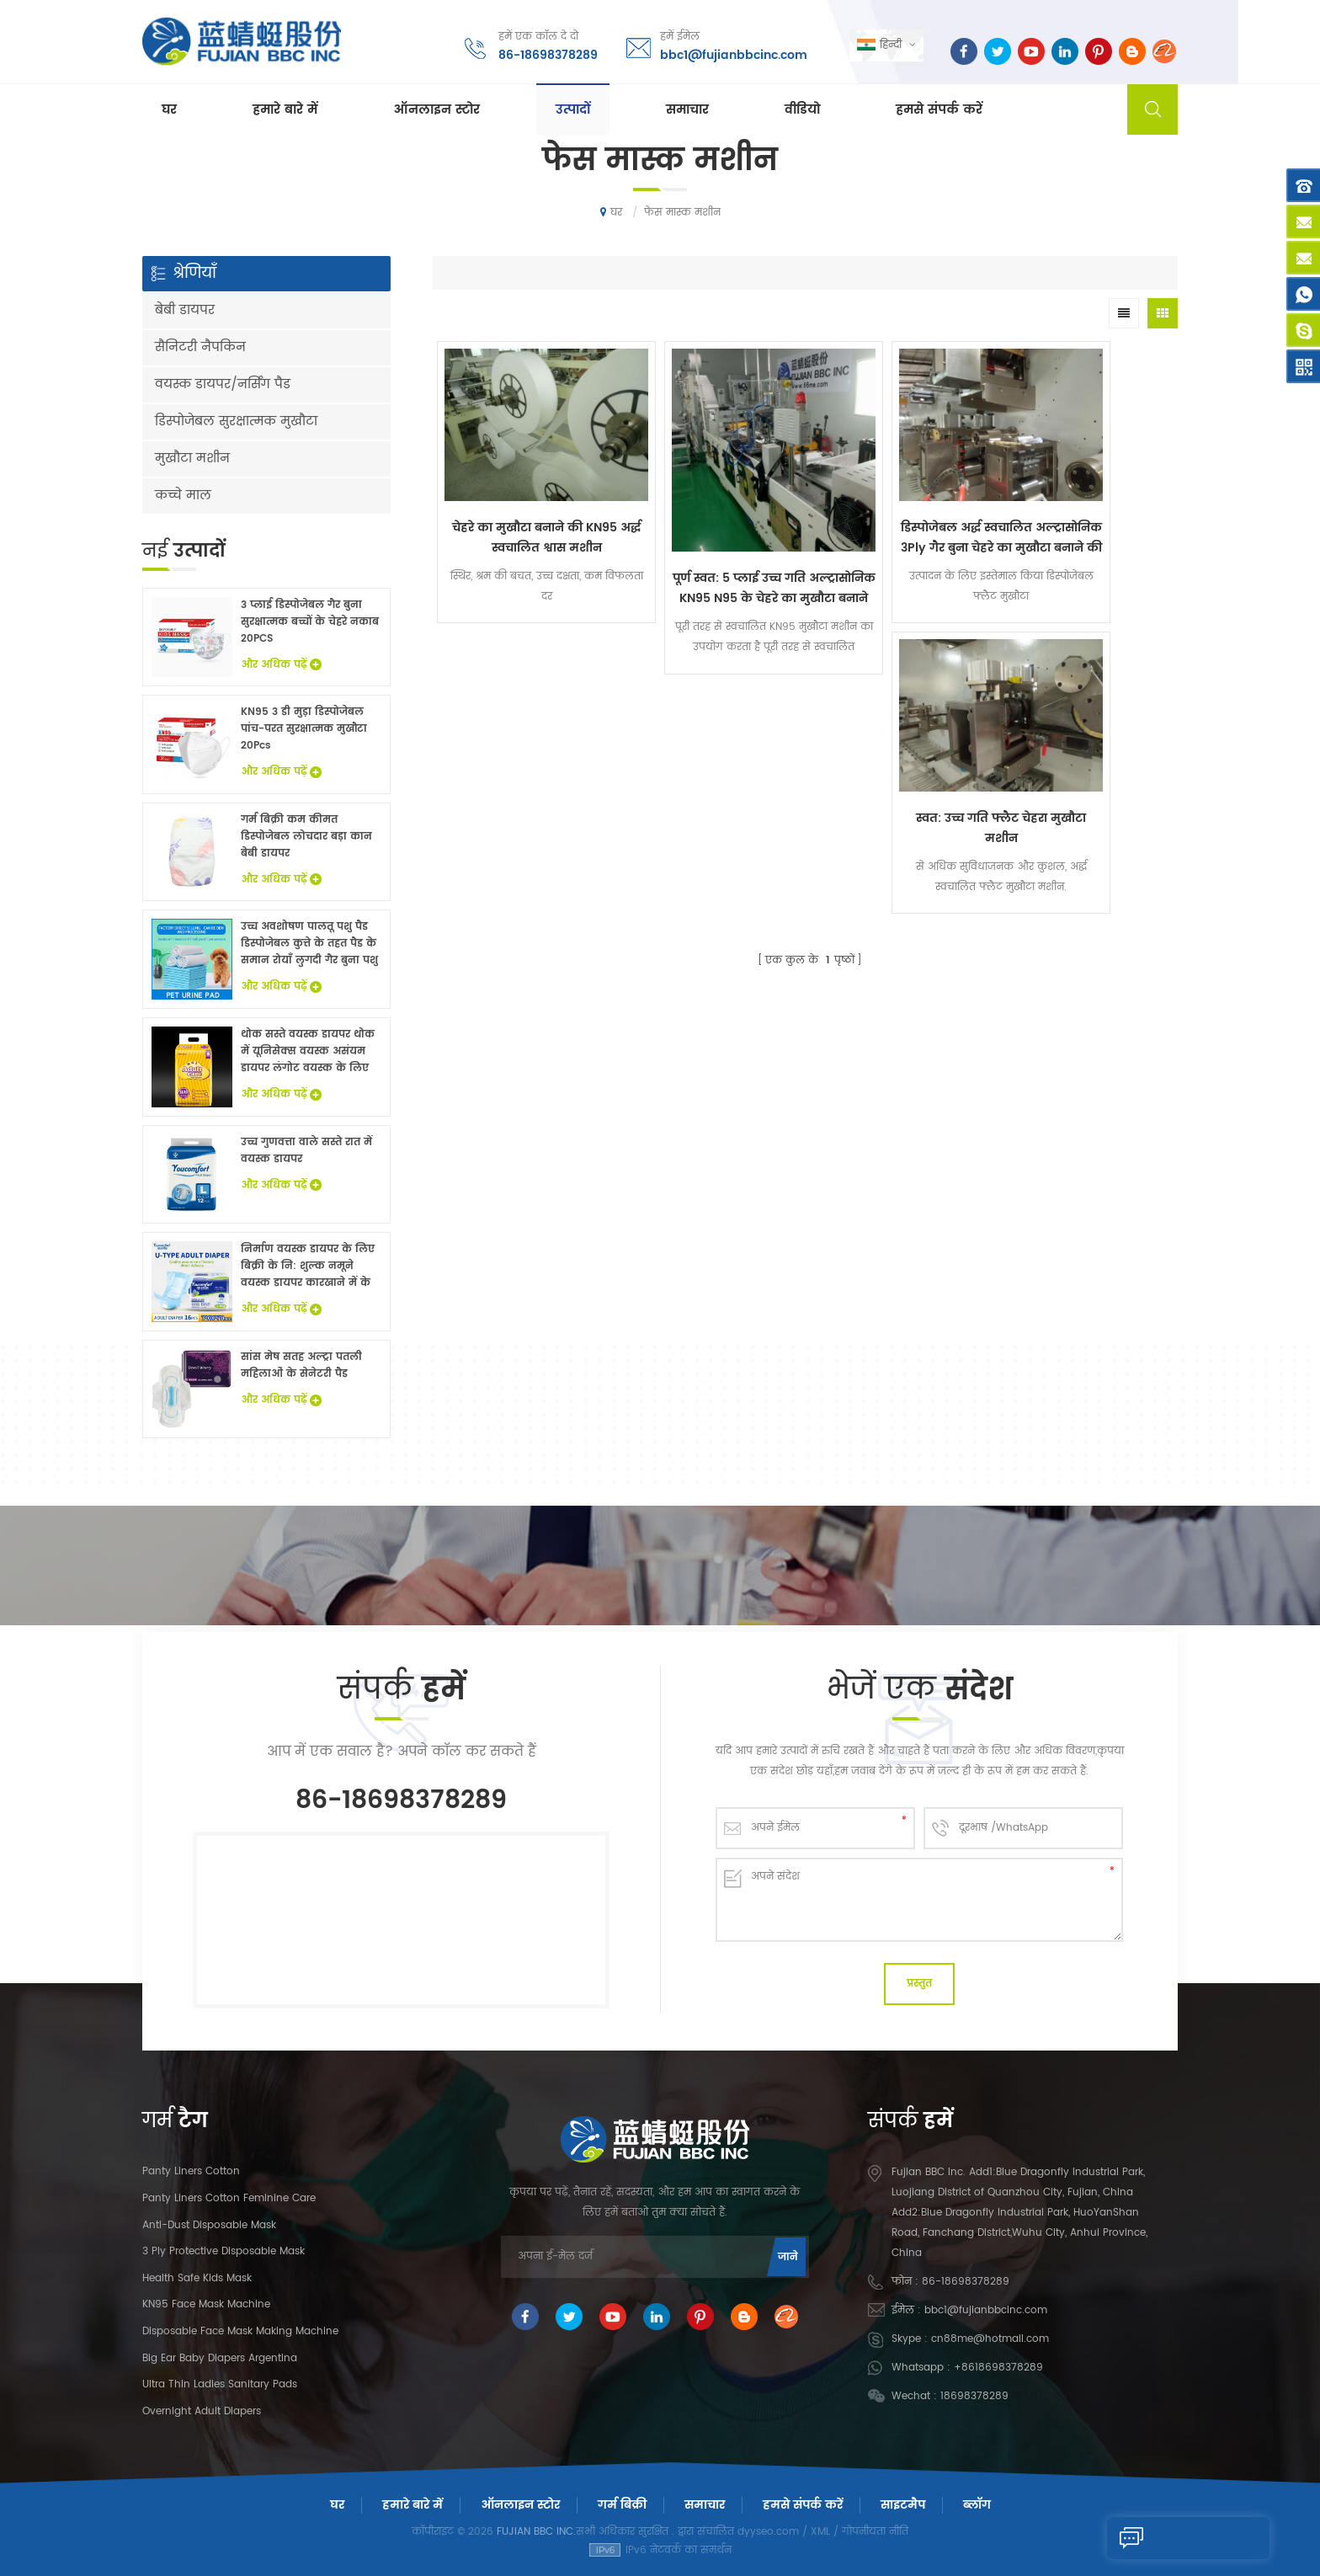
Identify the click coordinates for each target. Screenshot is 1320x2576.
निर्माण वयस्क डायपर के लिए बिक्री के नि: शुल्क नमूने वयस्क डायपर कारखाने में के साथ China (308, 1266)
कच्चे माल (183, 495)
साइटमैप (903, 2505)
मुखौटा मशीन (192, 458)
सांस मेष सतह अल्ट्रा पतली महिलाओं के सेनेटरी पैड (301, 1365)
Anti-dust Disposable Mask (209, 2225)
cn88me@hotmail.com (990, 2339)
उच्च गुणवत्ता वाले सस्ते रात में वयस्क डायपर (306, 1150)
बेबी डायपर (185, 310)
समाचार (687, 110)
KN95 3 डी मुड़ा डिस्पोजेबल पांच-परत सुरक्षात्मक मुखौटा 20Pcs (304, 729)
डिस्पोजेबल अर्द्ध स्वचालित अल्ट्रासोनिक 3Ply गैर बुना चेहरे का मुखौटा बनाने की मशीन (898, 507)
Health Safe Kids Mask (197, 2278)
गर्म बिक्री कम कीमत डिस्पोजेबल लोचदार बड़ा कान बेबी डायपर (306, 836)
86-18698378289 (546, 54)
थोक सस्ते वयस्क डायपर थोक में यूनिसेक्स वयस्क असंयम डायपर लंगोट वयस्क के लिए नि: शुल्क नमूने (308, 1052)
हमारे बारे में (285, 110)
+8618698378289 (998, 2368)
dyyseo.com (768, 2532)
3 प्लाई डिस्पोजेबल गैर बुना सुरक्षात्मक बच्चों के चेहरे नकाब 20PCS (310, 622)
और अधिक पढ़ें (281, 665)
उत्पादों (573, 110)
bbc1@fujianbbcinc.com (732, 54)
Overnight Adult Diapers (201, 2411)
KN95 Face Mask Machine (206, 2304)
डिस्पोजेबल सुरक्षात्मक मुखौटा (236, 421)
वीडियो (802, 110)
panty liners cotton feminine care (229, 2198)
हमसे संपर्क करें (939, 110)
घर (169, 110)
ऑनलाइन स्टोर (436, 110)
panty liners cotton (191, 2171)
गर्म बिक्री (622, 2505)
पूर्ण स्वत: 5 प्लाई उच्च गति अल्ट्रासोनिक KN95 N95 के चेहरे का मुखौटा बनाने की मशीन (712, 548)
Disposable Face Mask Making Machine (240, 2331)
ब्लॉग (977, 2505)
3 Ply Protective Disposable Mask (223, 2251)
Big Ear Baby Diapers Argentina (219, 2358)
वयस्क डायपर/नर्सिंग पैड (222, 384)
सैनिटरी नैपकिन (200, 347)
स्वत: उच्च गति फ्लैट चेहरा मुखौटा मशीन (1084, 506)
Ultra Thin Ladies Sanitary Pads (219, 2384)
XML (820, 2532)
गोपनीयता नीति (875, 2532)
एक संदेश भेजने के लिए (1178, 2538)
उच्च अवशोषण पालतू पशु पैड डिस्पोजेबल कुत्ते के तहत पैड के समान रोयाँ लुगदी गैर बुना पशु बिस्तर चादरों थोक (309, 944)
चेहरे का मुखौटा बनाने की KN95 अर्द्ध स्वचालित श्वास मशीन (526, 507)
